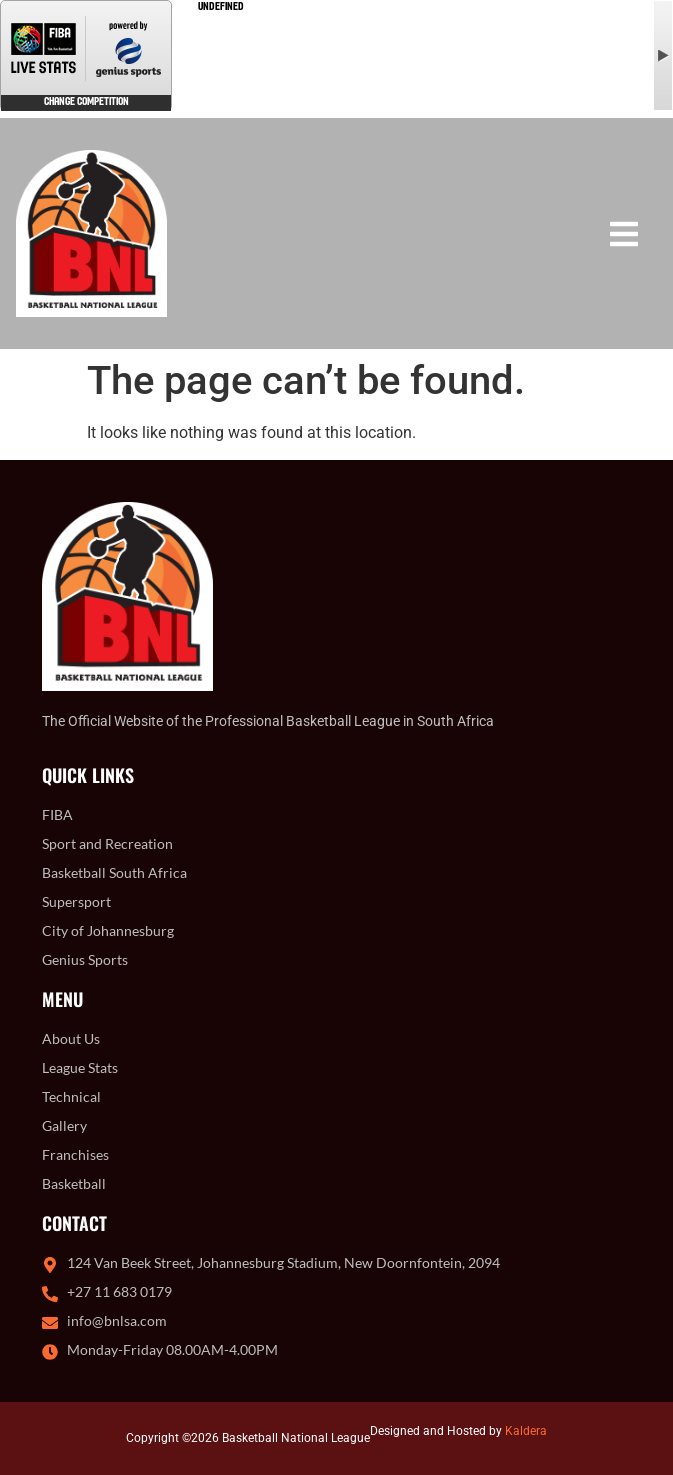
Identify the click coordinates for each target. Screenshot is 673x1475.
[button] (623, 233)
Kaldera (526, 1431)
